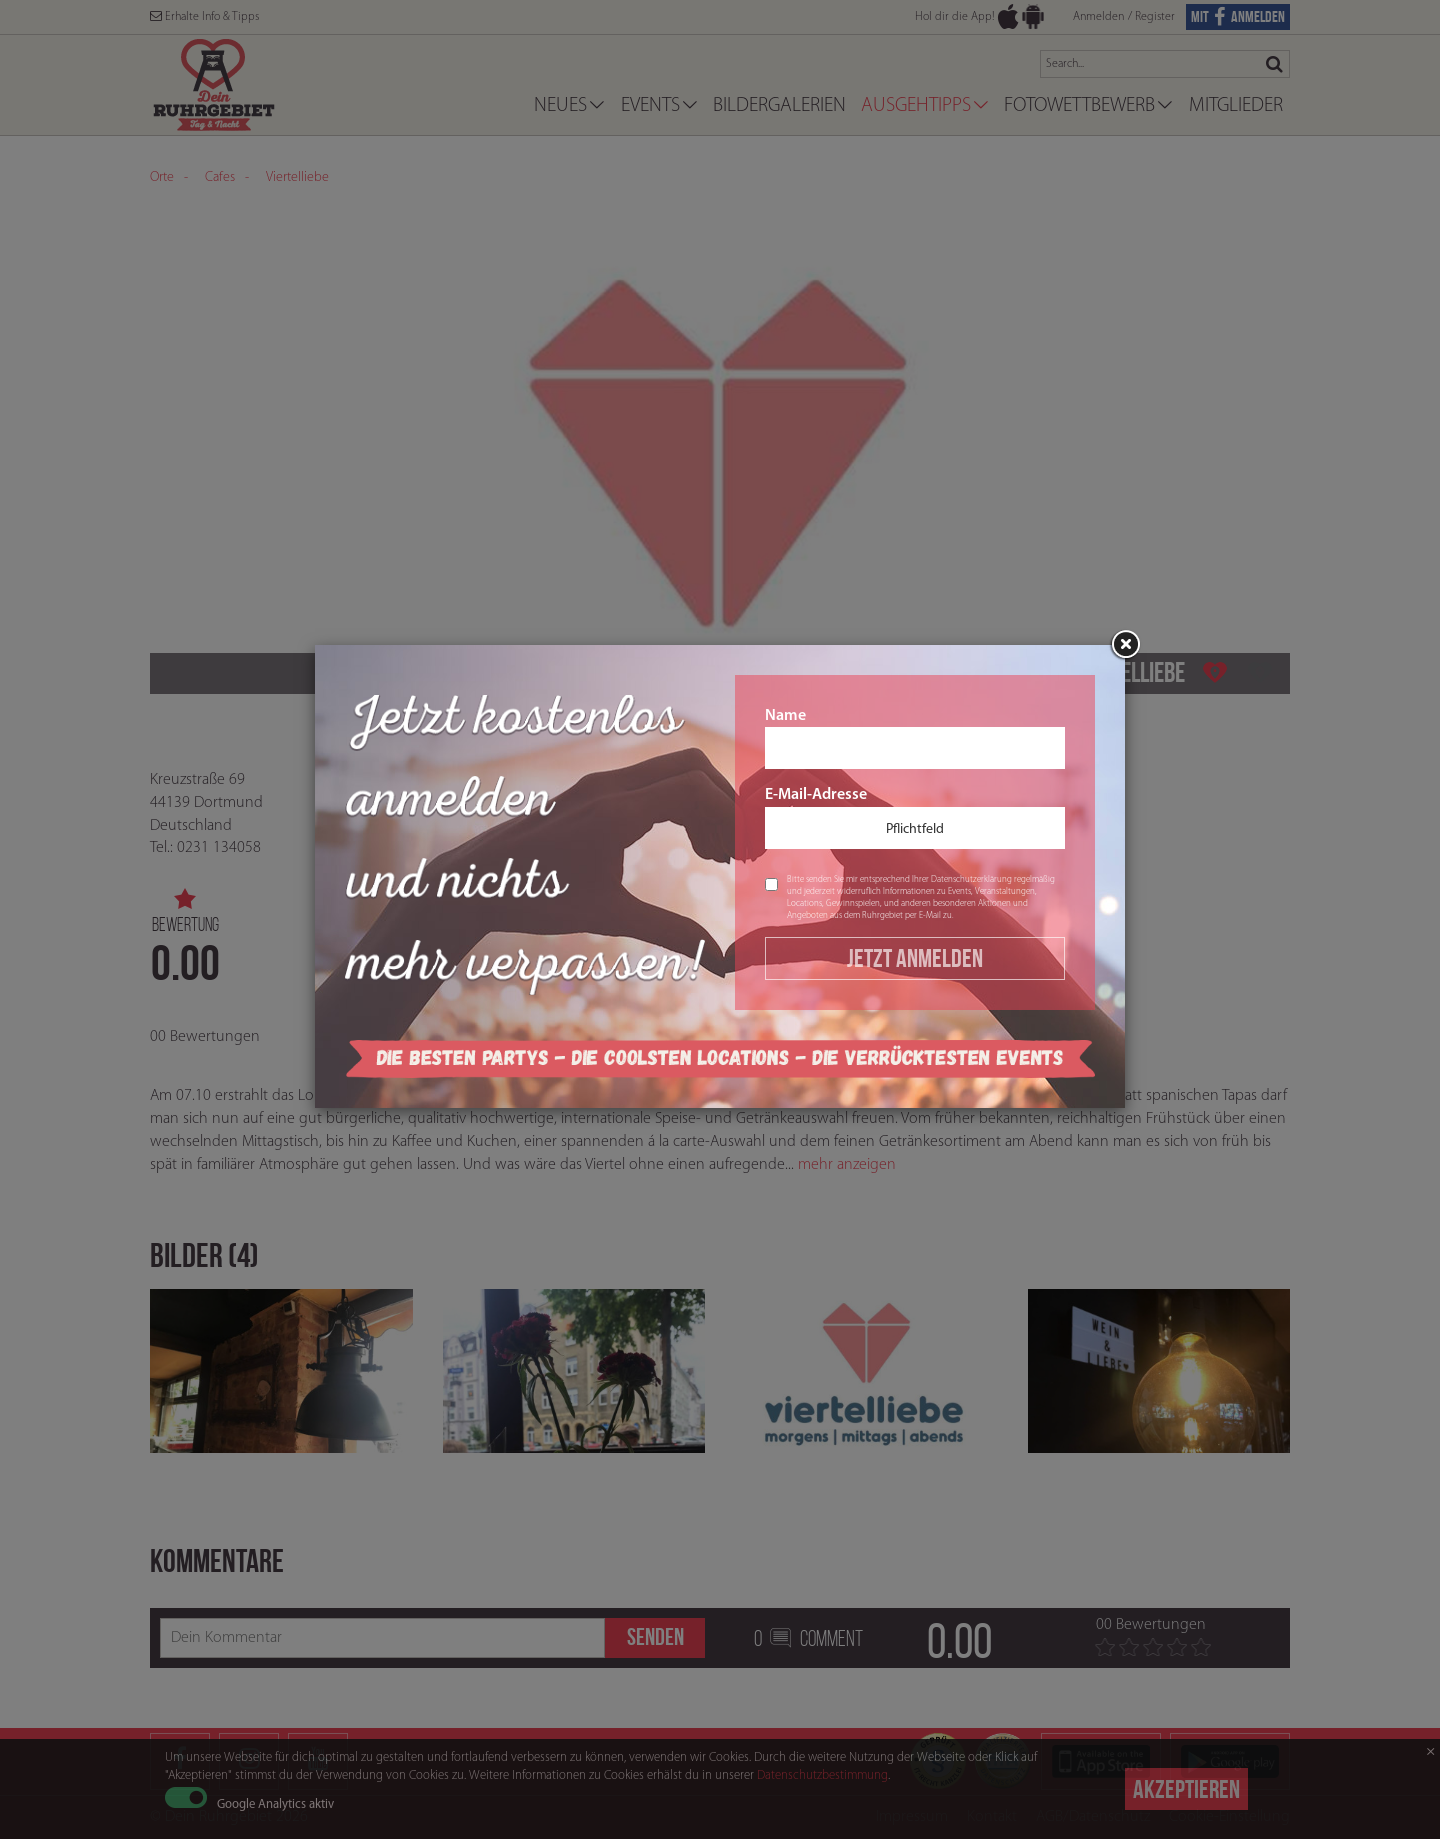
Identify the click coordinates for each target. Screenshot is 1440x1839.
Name (915, 739)
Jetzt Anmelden (915, 958)
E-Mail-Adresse (915, 818)
